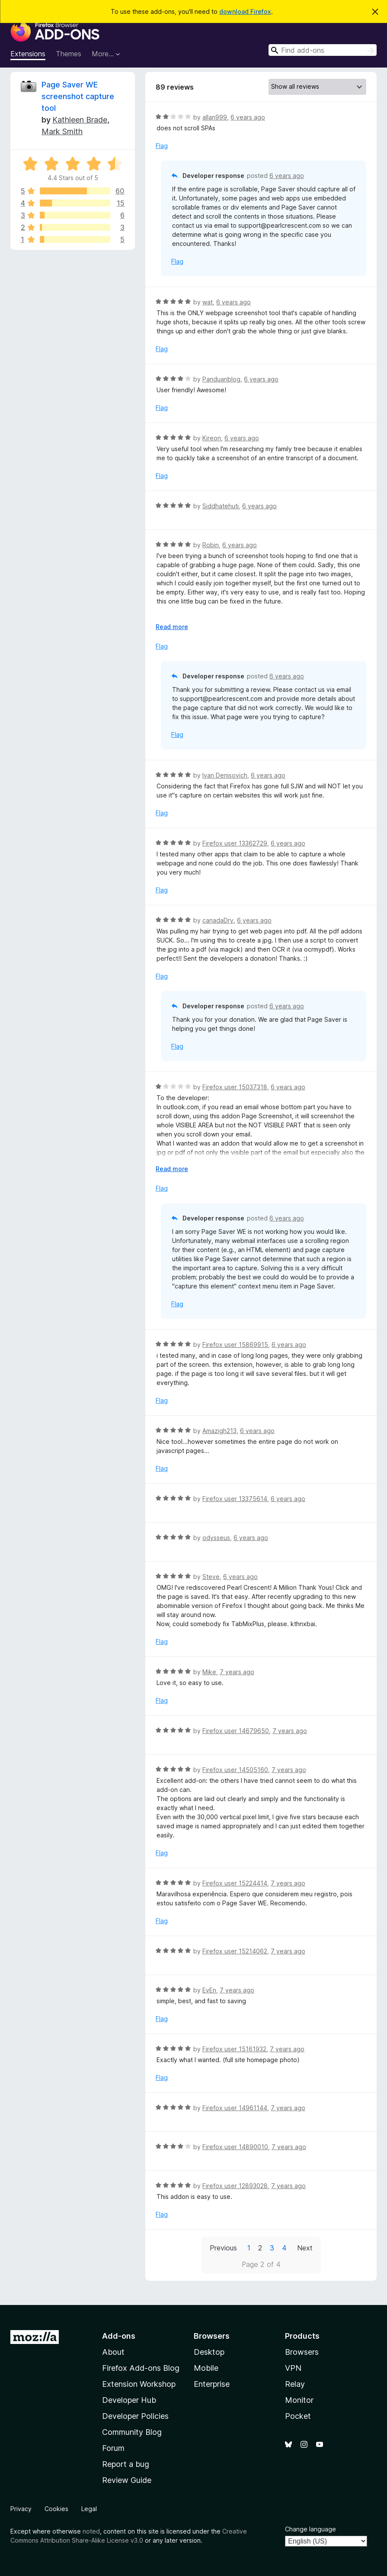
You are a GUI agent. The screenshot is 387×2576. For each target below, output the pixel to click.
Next (305, 2248)
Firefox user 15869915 (235, 1344)
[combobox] (323, 50)
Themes (68, 53)
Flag (162, 145)
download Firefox (245, 11)
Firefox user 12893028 (235, 2185)
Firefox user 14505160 (235, 1769)
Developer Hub (129, 2400)
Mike (209, 1671)
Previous (223, 2248)
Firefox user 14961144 (234, 2107)
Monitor (299, 2400)
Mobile (206, 2368)
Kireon (211, 438)
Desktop (209, 2351)
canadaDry (217, 920)
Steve (211, 1576)
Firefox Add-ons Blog (140, 2368)
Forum (113, 2448)
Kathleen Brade (79, 119)
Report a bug (125, 2464)
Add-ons (118, 2335)
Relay (295, 2384)
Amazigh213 (219, 1430)
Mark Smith (62, 131)
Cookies (56, 2508)
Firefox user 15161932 (234, 2049)
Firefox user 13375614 (234, 1498)
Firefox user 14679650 (235, 1730)
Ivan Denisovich (224, 775)
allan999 (214, 117)
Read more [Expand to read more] (172, 626)
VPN (293, 2368)
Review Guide (126, 2480)
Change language (310, 2529)
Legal (89, 2508)
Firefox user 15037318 (234, 1087)
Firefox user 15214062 (234, 1951)
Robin (210, 545)
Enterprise (212, 2384)
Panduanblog (221, 379)
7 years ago (237, 1671)
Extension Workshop (139, 2384)
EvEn (209, 1990)
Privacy (21, 2508)
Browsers (302, 2351)
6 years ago (247, 117)
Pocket (298, 2416)
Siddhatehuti (220, 506)
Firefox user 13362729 (234, 843)
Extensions (27, 53)
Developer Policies (135, 2416)
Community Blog (132, 2432)
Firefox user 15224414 (234, 1883)
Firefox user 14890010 (235, 2146)
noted (91, 2531)
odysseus (216, 1537)
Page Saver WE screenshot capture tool (78, 96)
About (113, 2351)
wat (207, 302)
